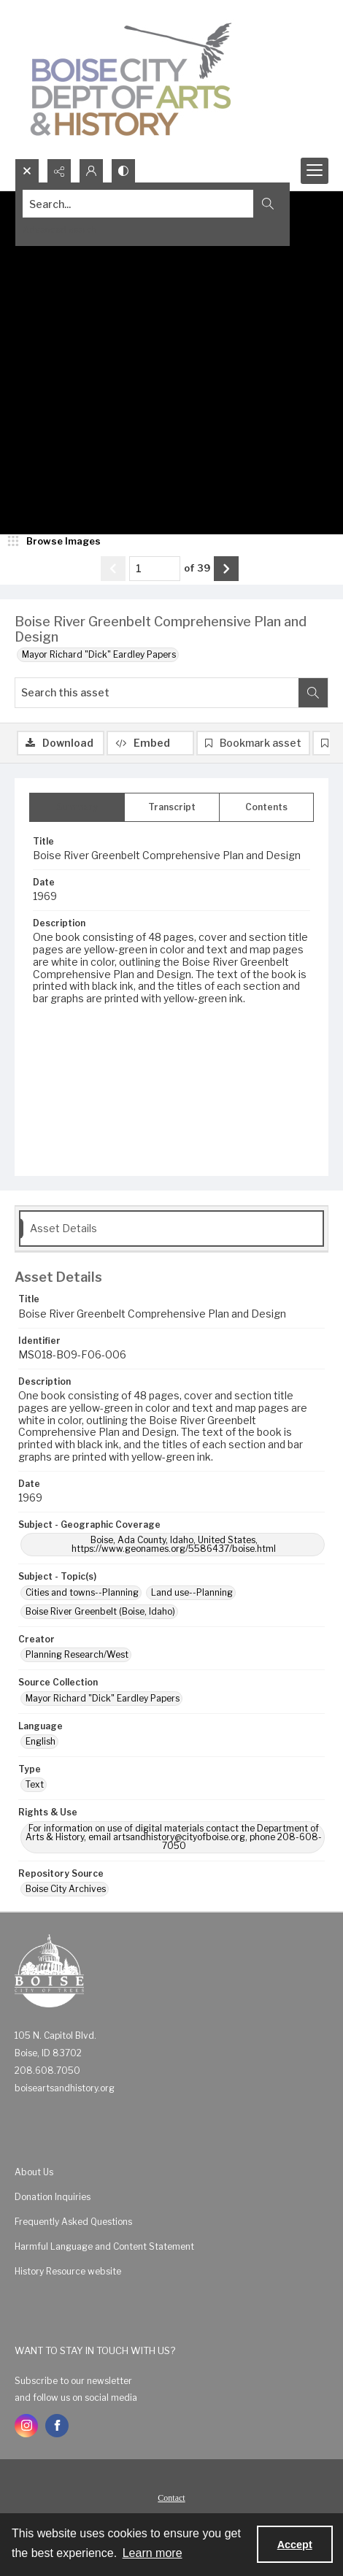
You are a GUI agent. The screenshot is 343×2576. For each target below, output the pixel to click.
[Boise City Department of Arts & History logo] (131, 79)
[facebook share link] (57, 2425)
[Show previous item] (113, 568)
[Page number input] (154, 568)
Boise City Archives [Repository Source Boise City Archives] (66, 1888)
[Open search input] (27, 170)
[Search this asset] (156, 692)
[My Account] (91, 170)
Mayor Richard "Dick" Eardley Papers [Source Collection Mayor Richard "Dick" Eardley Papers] (103, 1698)
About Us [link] (34, 2171)
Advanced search (60, 229)
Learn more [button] (152, 2553)
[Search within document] (313, 692)
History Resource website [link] (68, 2271)
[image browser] (54, 541)
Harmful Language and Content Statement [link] (104, 2246)
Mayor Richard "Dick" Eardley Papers (99, 654)
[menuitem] (171, 2171)
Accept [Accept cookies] (294, 2544)
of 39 (197, 568)
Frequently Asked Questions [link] (73, 2221)
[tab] (77, 807)
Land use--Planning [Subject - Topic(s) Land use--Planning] (192, 1592)
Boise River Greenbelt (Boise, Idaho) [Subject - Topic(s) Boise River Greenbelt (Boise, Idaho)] (100, 1611)
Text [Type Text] (35, 1784)
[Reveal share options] (59, 170)
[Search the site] (138, 204)
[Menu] (314, 171)
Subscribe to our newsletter (73, 2380)
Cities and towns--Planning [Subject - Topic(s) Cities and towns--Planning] (82, 1592)
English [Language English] (40, 1741)
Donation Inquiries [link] (52, 2196)
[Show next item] (226, 568)
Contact (171, 2498)
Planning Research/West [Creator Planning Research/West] (77, 1654)
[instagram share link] (26, 2425)
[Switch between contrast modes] (123, 170)
